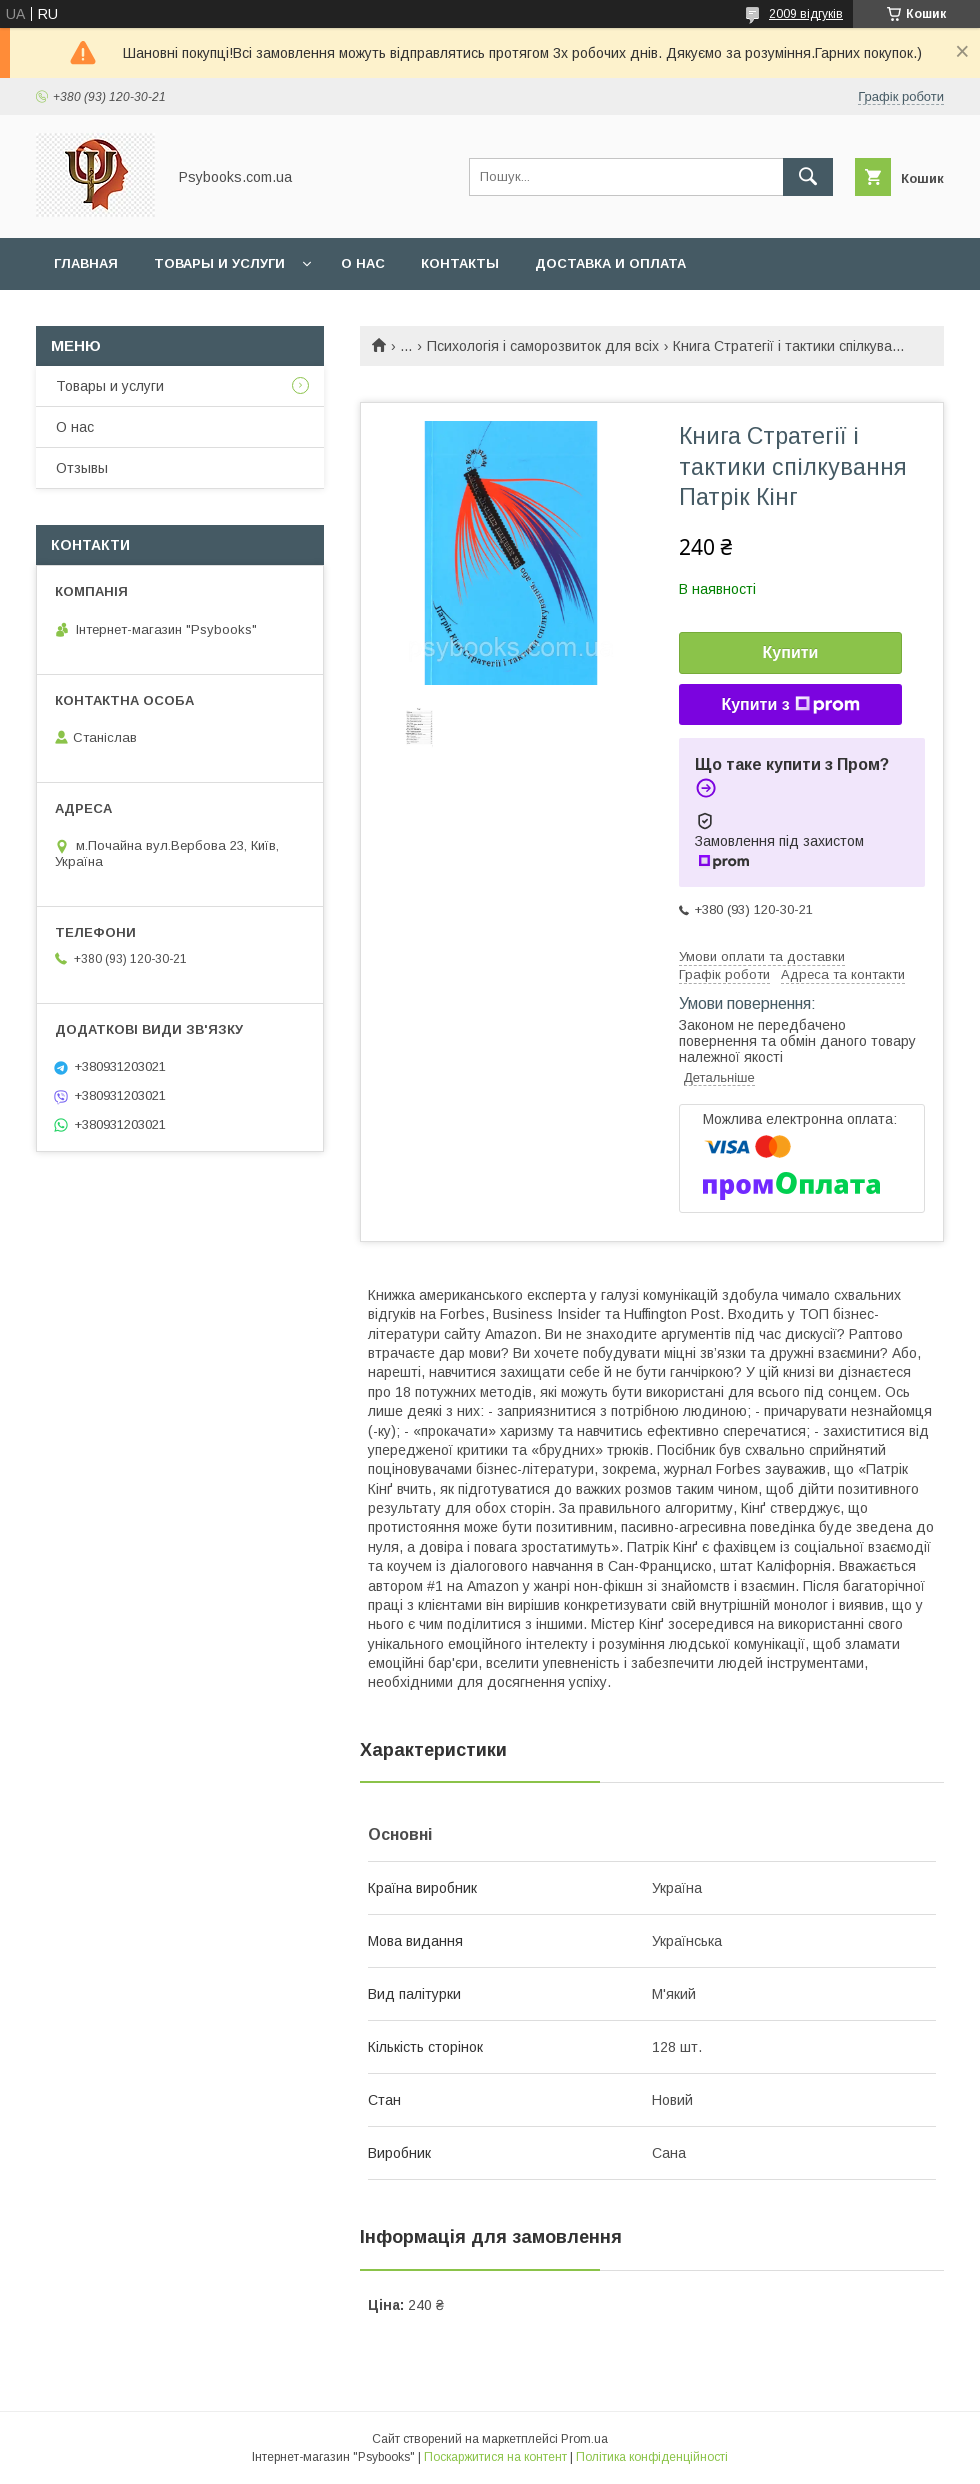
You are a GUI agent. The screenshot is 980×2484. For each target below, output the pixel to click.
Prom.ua (584, 2439)
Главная (86, 263)
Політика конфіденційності (652, 2457)
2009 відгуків (806, 14)
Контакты (460, 263)
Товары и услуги (219, 263)
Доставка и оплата (610, 263)
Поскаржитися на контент (495, 2457)
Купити (791, 652)
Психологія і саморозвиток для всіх (543, 346)
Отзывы (82, 468)
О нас (363, 263)
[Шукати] (808, 177)
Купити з (790, 705)
